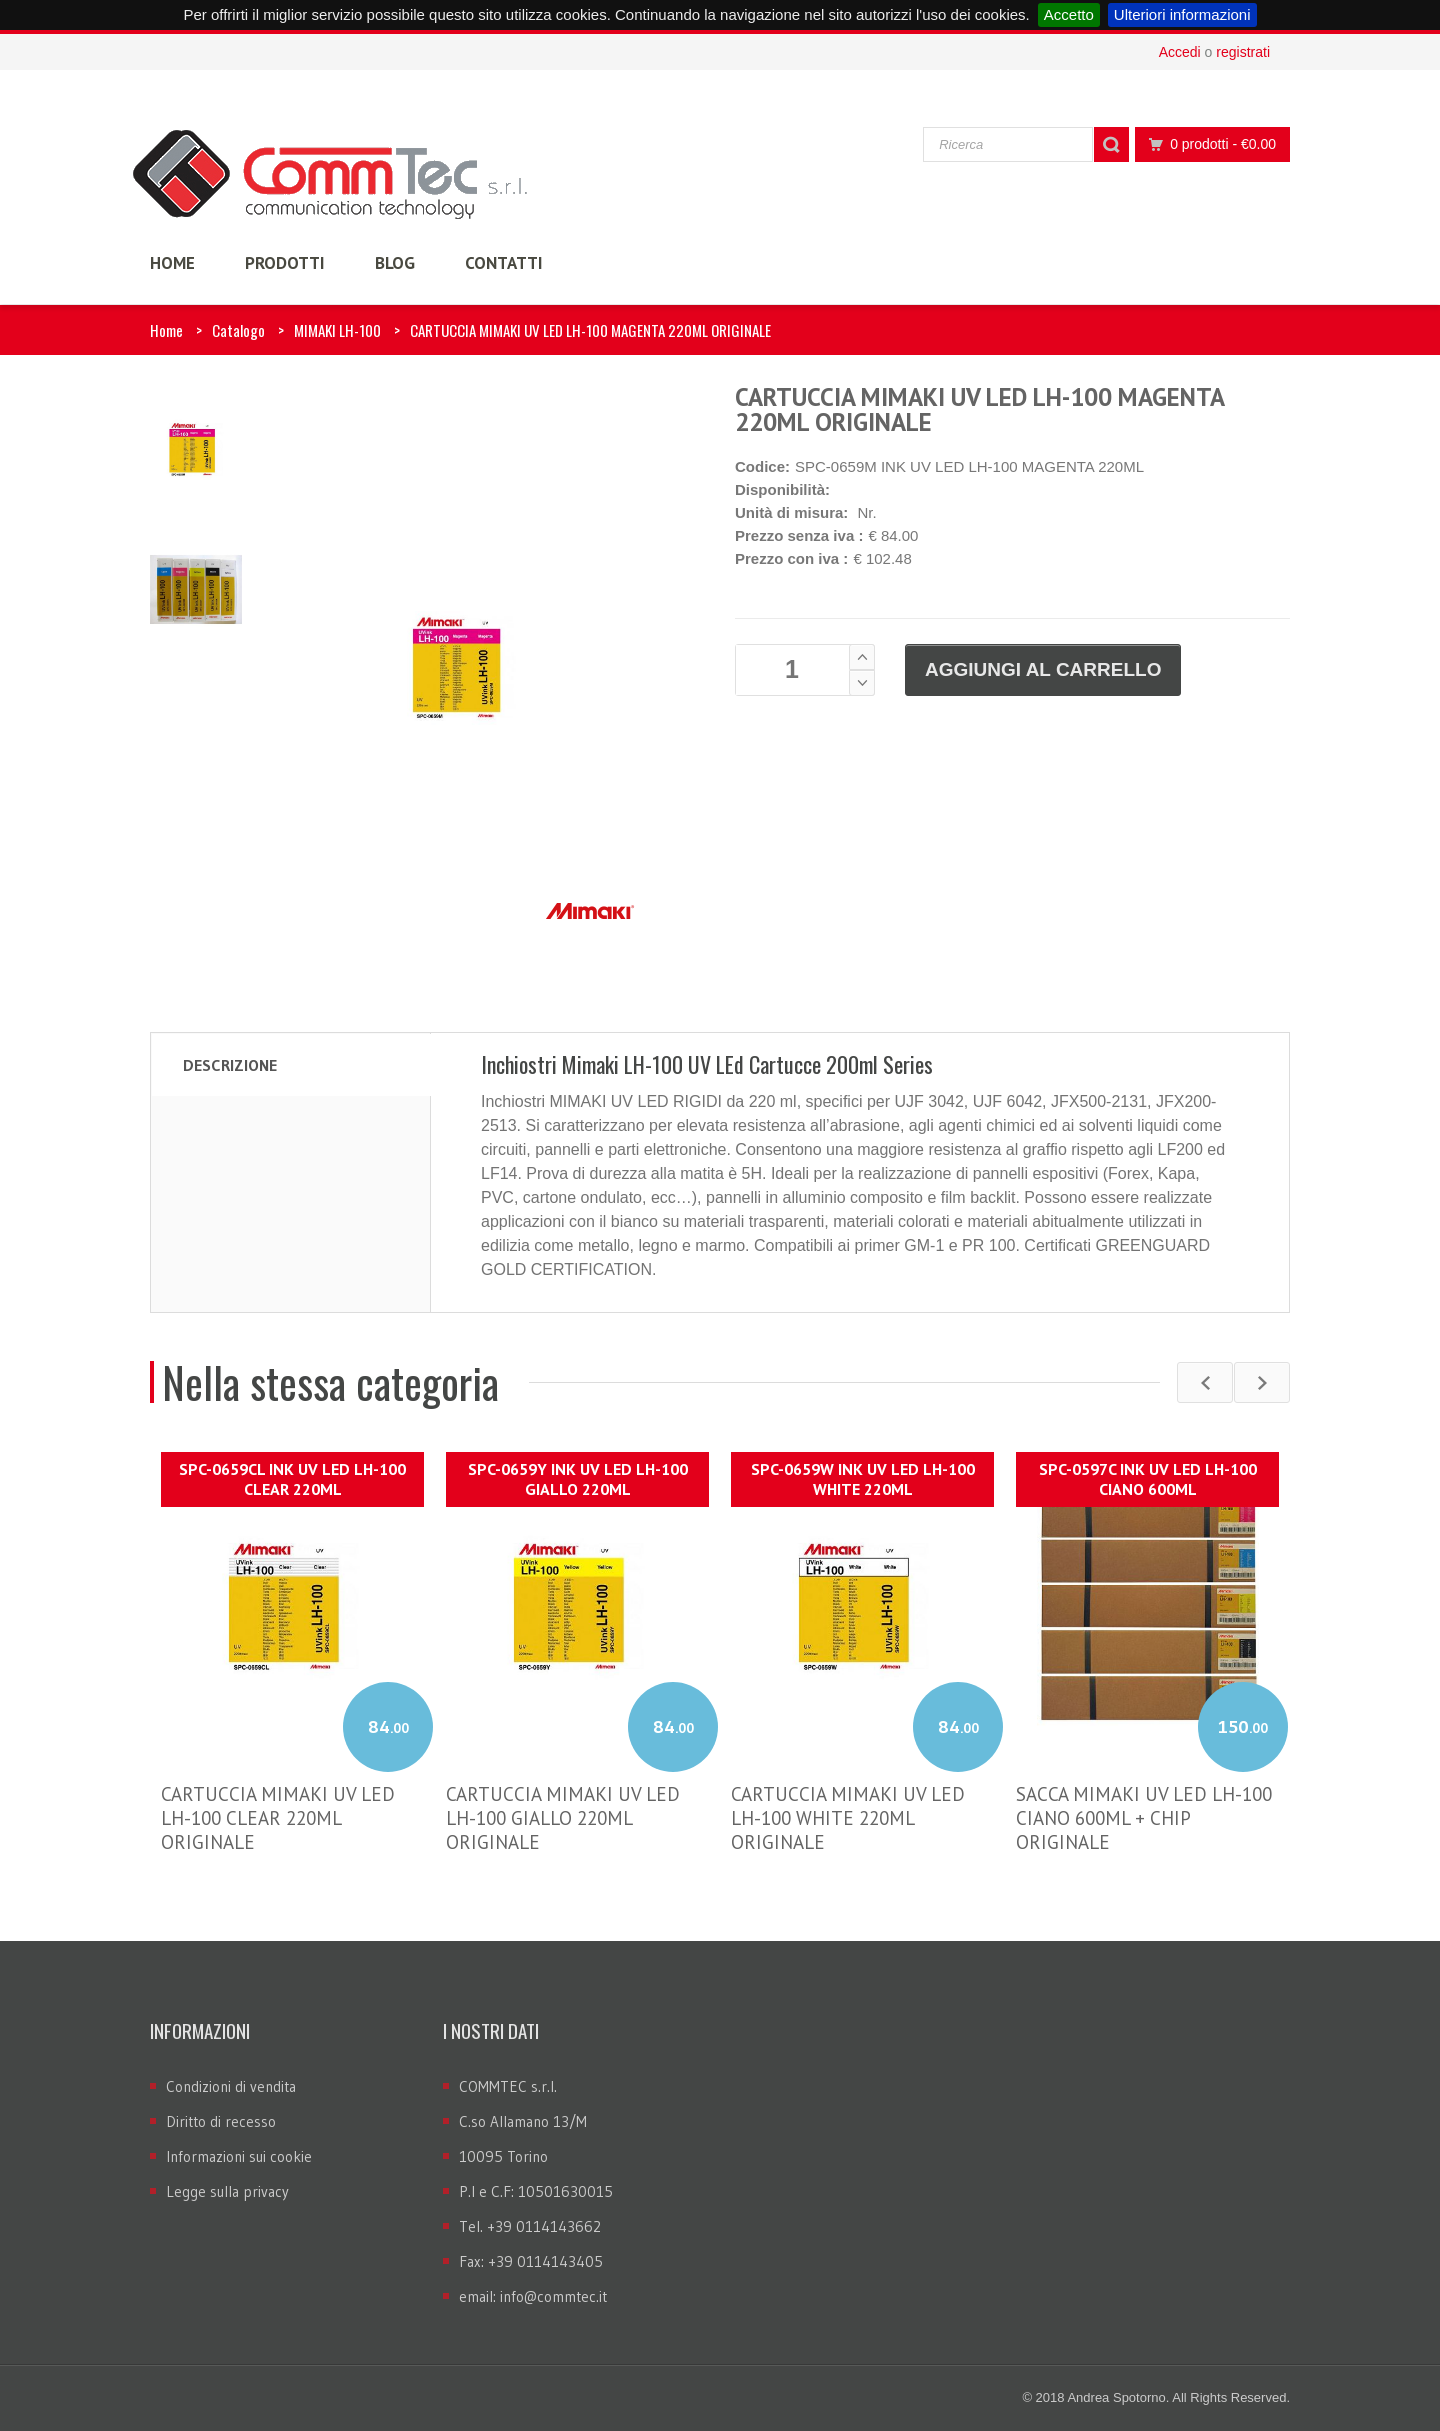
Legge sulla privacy (227, 2191)
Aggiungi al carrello (1043, 669)
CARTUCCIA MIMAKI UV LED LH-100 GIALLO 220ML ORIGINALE (563, 1818)
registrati (1243, 52)
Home (166, 330)
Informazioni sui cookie (239, 2156)
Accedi (1180, 52)
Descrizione (230, 1065)
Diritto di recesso (221, 2121)
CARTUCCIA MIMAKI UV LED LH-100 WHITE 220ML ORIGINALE (848, 1818)
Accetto (1069, 14)
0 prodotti (1207, 144)
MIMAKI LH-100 (337, 330)
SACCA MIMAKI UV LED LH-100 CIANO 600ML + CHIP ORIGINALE (1144, 1818)
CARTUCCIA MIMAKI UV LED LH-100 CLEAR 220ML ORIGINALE (278, 1818)
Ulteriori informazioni (1182, 14)
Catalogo (238, 330)
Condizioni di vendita (231, 2086)
